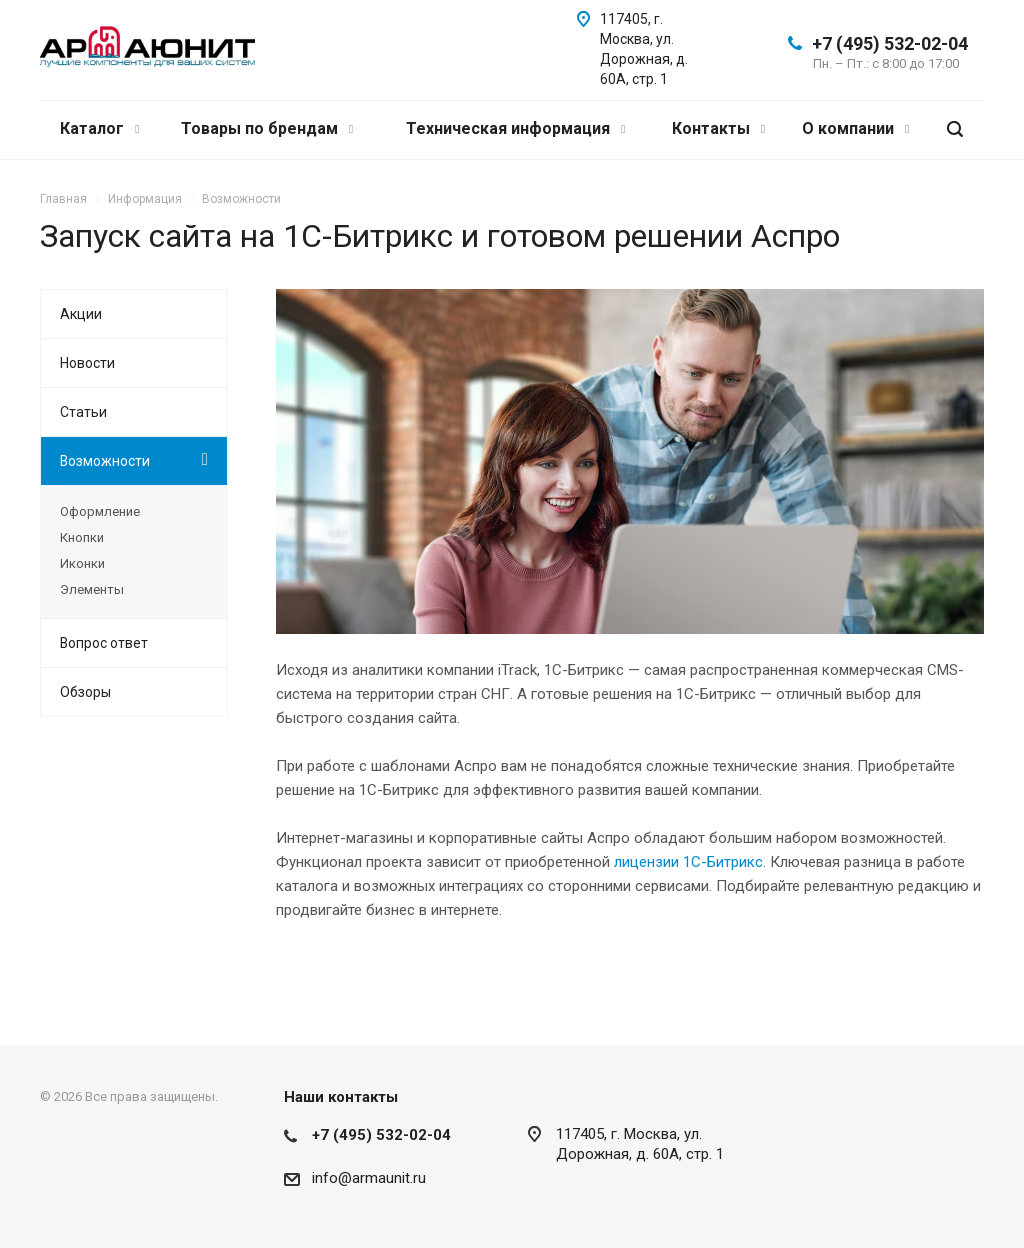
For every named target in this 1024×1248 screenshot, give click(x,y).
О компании (855, 128)
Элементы (92, 589)
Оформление (100, 511)
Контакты (718, 128)
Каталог (99, 128)
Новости (87, 363)
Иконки (82, 563)
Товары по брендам (267, 128)
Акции (81, 314)
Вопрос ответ (104, 643)
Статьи (83, 412)
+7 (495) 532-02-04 (890, 43)
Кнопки (82, 537)
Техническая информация (515, 128)
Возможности (105, 461)
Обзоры (85, 692)
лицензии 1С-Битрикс (688, 862)
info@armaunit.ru (369, 1178)
